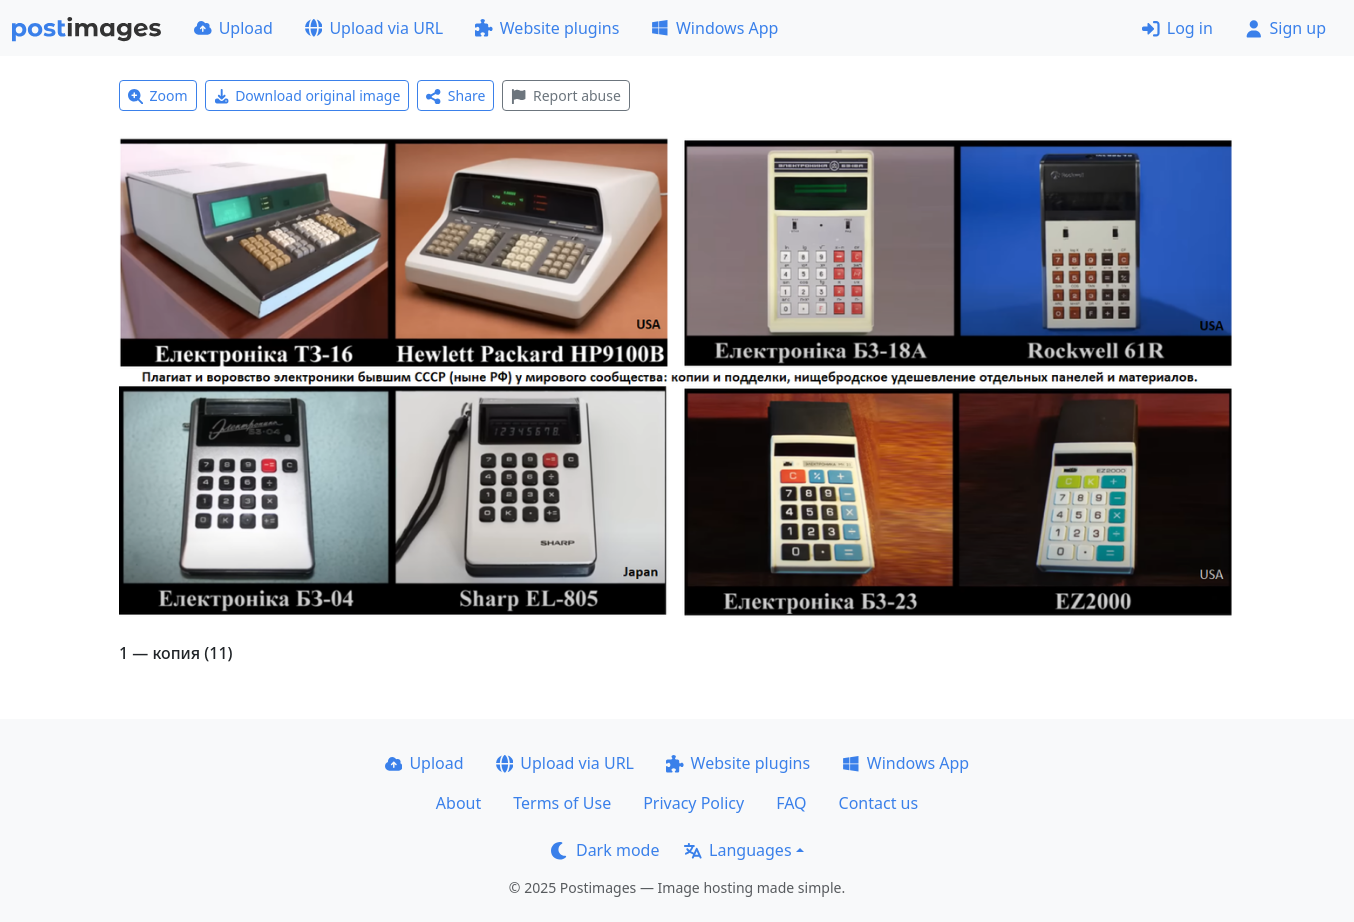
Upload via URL (374, 28)
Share (455, 95)
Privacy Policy (693, 803)
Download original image (307, 95)
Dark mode (605, 850)
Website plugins (547, 28)
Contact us (879, 803)
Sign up (1285, 28)
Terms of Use (562, 803)
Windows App (714, 28)
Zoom (158, 95)
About (458, 803)
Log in (1177, 28)
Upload (233, 28)
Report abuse (565, 95)
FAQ (791, 803)
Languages (737, 850)
